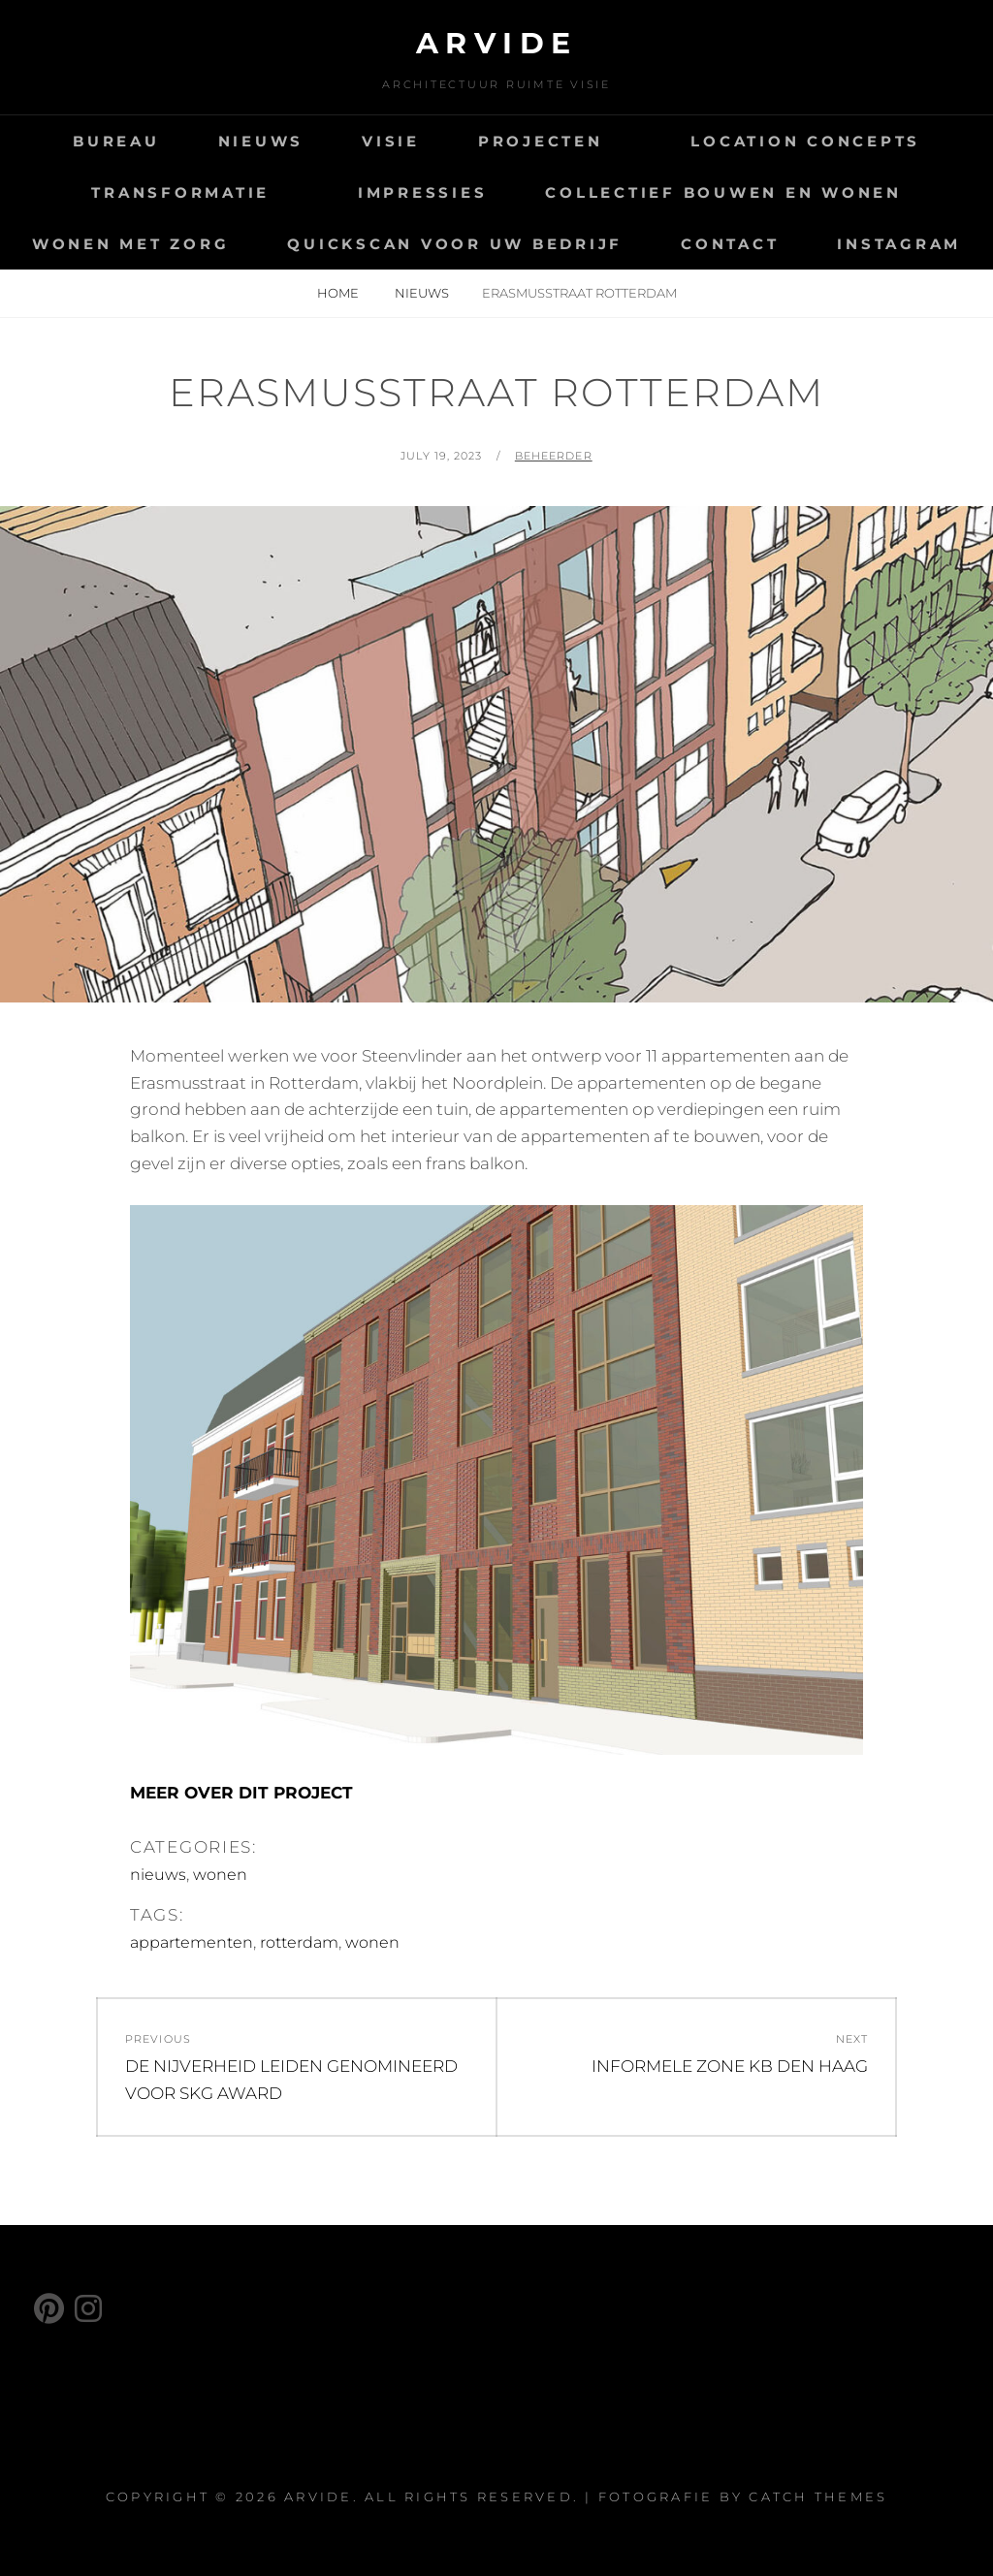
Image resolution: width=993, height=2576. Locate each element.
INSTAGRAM (899, 244)
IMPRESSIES (423, 192)
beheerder (554, 455)
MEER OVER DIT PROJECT (241, 1792)
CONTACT (730, 244)
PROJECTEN (540, 141)
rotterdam (299, 1942)
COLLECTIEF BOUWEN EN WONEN (723, 192)
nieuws (422, 293)
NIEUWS (261, 141)
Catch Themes (818, 2496)
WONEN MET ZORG (131, 244)
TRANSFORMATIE (180, 192)
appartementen (191, 1942)
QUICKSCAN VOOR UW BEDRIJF (455, 244)
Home (339, 293)
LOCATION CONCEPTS (805, 141)
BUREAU (116, 141)
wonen (220, 1874)
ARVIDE (497, 43)
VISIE (391, 141)
